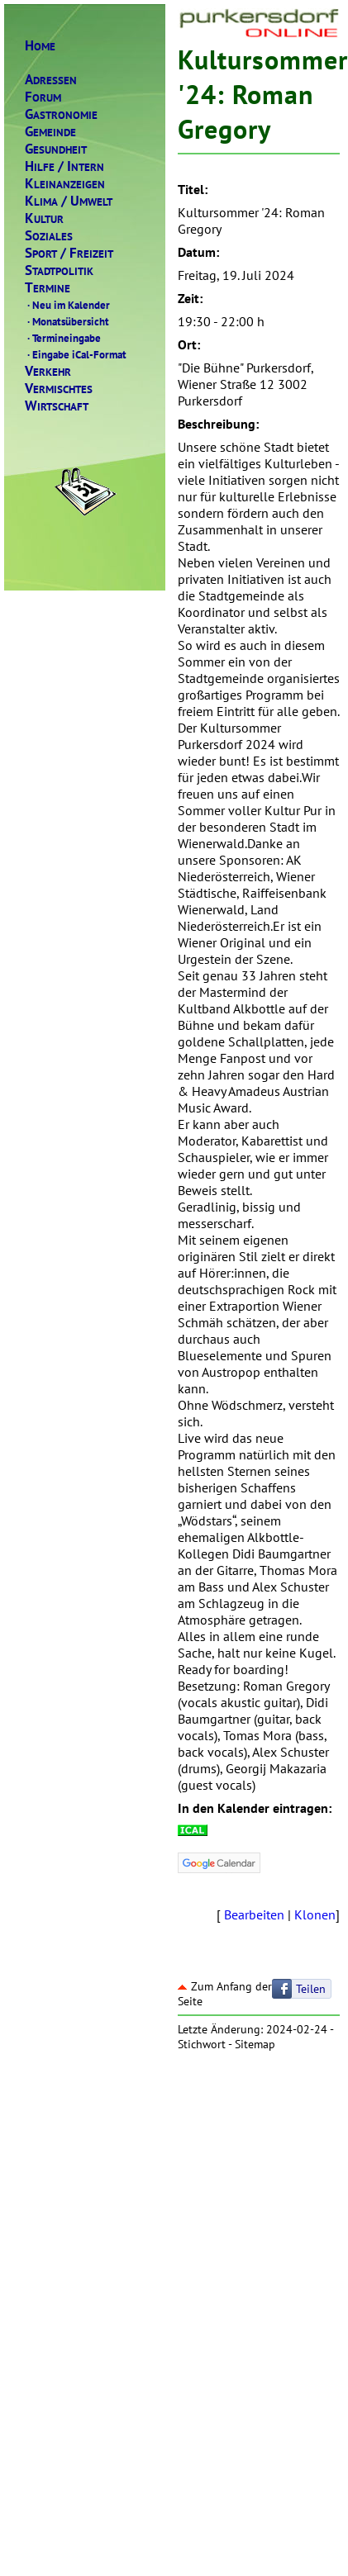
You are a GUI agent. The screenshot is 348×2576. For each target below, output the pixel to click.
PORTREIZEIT (69, 253)
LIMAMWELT (68, 201)
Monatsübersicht (67, 321)
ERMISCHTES (59, 388)
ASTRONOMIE (61, 114)
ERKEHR (48, 371)
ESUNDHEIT (56, 149)
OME (40, 46)
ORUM (43, 97)
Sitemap (255, 2044)
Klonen (315, 1914)
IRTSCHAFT (56, 406)
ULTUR (44, 218)
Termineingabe (63, 337)
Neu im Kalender (67, 304)
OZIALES (49, 235)
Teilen (311, 1988)
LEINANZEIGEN (65, 183)
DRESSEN (51, 79)
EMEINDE (50, 131)
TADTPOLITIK (59, 270)
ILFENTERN (64, 166)
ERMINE (47, 288)
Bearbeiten (254, 1914)
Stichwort (202, 2044)
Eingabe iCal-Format (75, 354)
